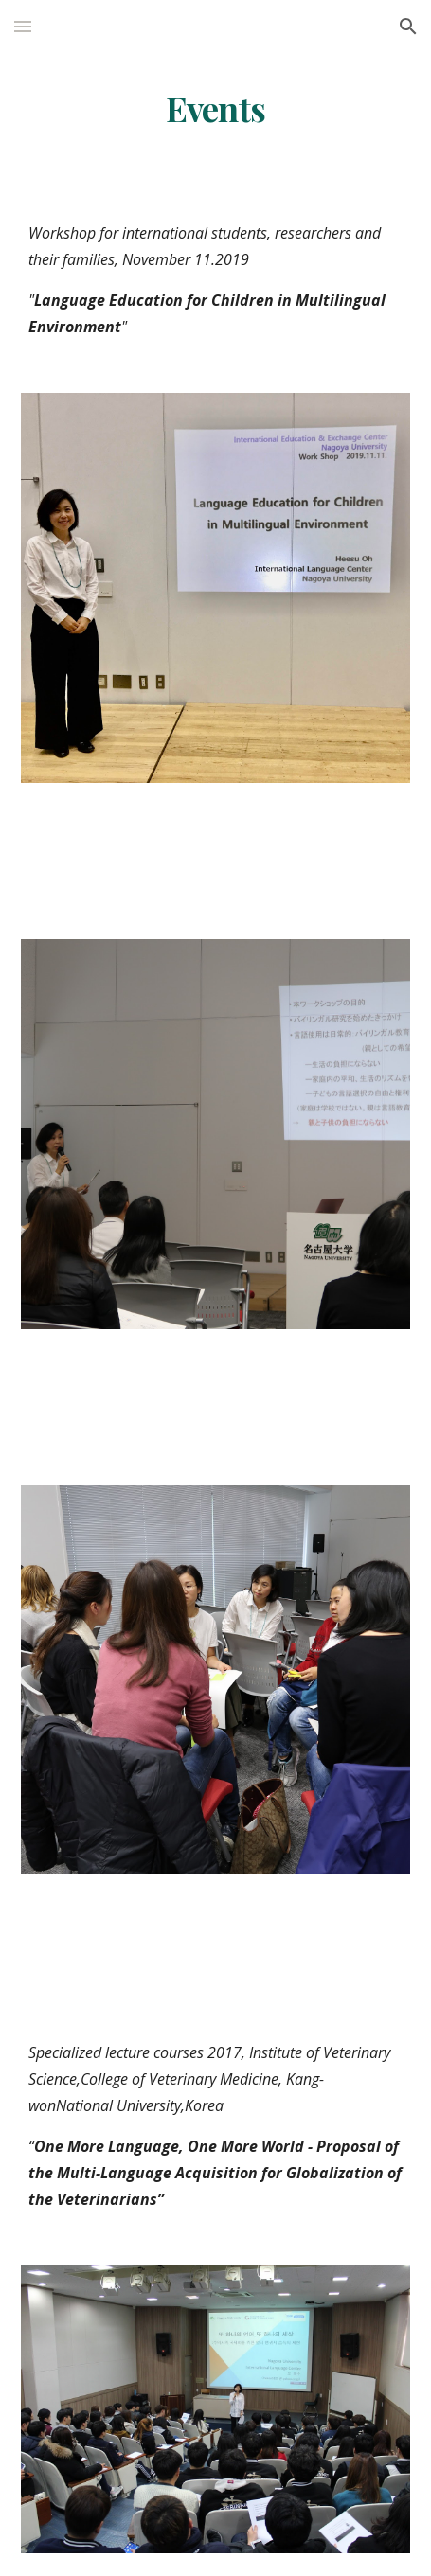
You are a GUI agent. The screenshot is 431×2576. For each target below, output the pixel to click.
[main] (216, 109)
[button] (22, 26)
